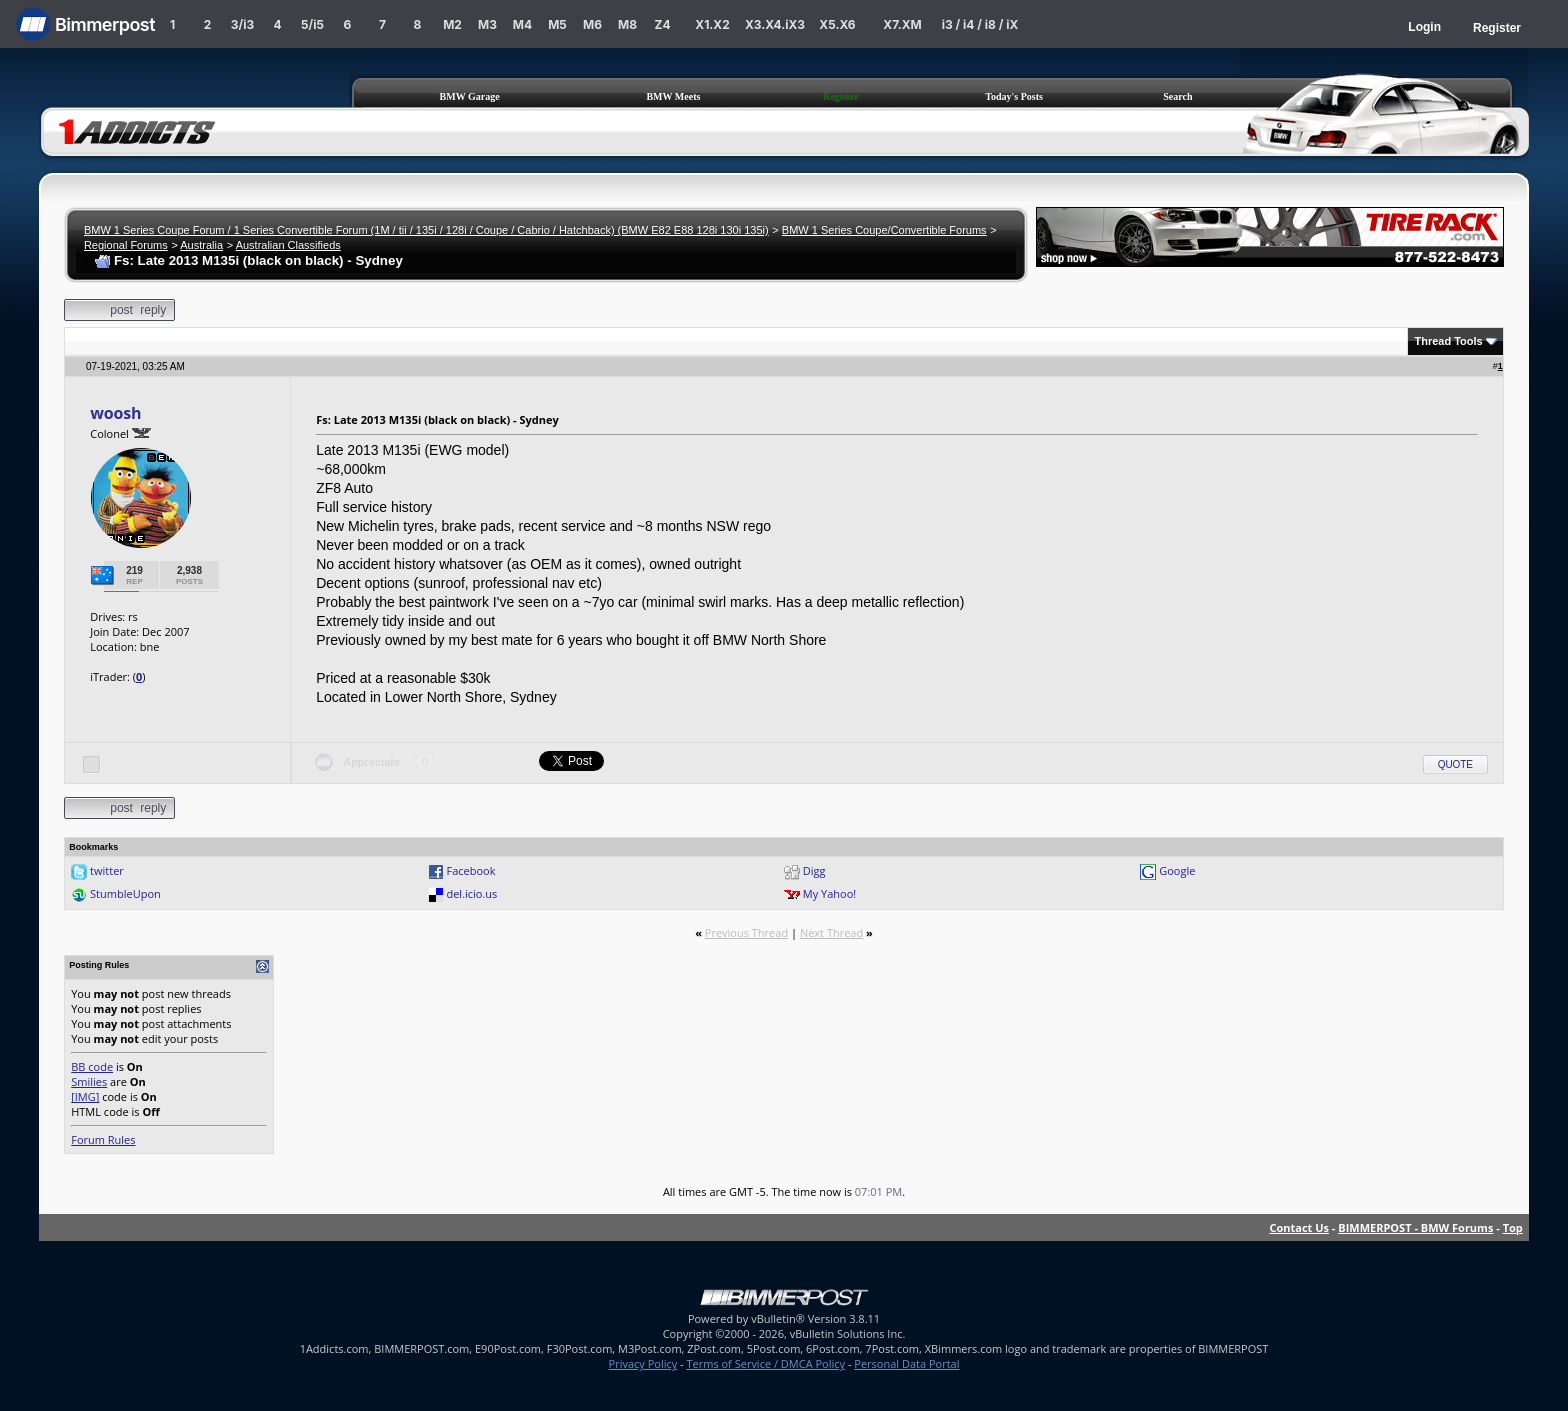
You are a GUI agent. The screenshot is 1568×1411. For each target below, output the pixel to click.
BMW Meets (673, 96)
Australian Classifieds (288, 245)
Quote (1455, 764)
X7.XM (902, 24)
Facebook (470, 870)
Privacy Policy (643, 1363)
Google (1177, 870)
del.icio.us (471, 893)
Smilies (89, 1081)
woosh (115, 413)
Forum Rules (103, 1139)
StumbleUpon (125, 893)
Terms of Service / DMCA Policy (765, 1363)
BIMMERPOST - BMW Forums (1415, 1227)
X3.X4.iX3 (775, 24)
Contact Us (1299, 1227)
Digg (814, 870)
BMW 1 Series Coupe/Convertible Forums (884, 230)
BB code (92, 1066)
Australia (201, 245)
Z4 (662, 24)
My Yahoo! (829, 893)
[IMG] (85, 1096)
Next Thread (831, 932)
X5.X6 (837, 24)
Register (1497, 28)
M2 (452, 24)
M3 (487, 24)
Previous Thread (746, 932)
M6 (592, 24)
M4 (522, 24)
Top (1513, 1227)
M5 (557, 24)
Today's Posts (1014, 96)
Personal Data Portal (906, 1363)
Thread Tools (1448, 341)
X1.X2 (712, 24)
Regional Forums (126, 245)
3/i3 (242, 24)
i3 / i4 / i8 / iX (980, 24)
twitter (107, 870)
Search (1177, 96)
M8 (627, 24)
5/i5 (312, 24)
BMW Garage (470, 96)
